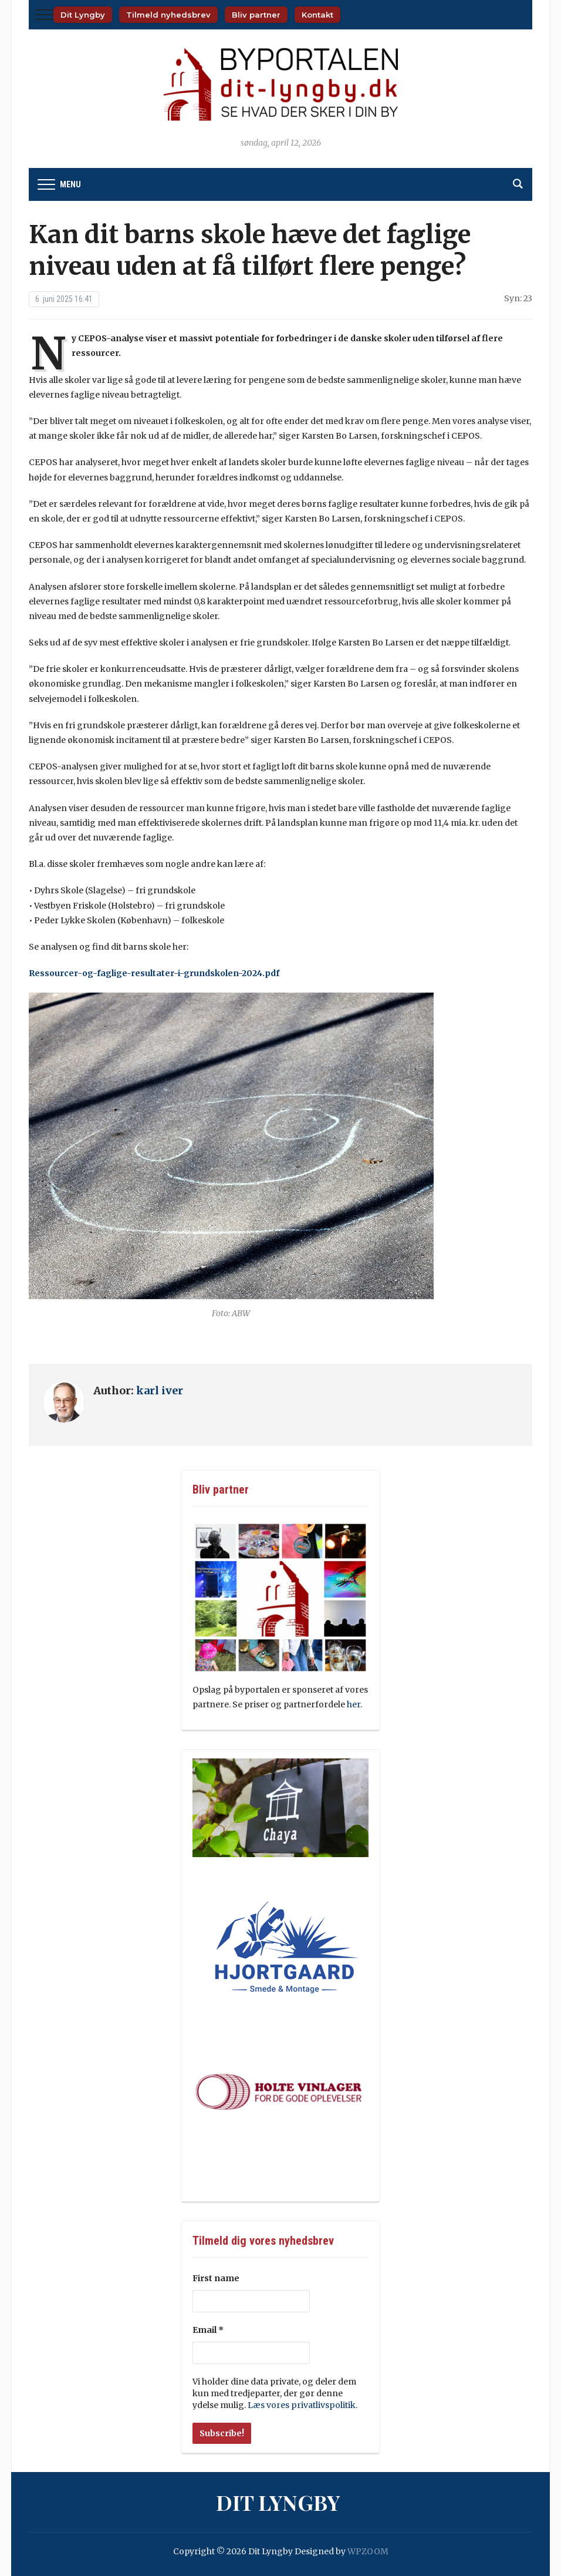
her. (355, 1704)
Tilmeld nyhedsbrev (168, 14)
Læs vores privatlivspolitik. (302, 2405)
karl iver (159, 1390)
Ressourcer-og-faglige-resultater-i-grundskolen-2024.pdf (154, 973)
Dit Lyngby (82, 14)
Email (208, 2330)
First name (215, 2278)
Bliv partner (256, 14)
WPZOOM (367, 2551)
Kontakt (317, 14)
